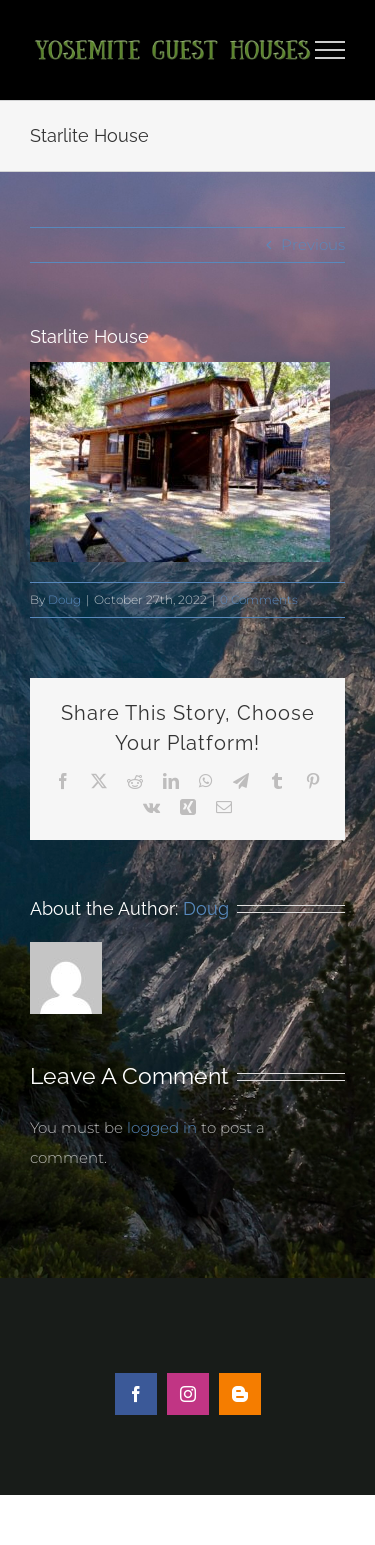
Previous (313, 244)
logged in (162, 1127)
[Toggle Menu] (330, 50)
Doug (64, 599)
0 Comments (259, 599)
